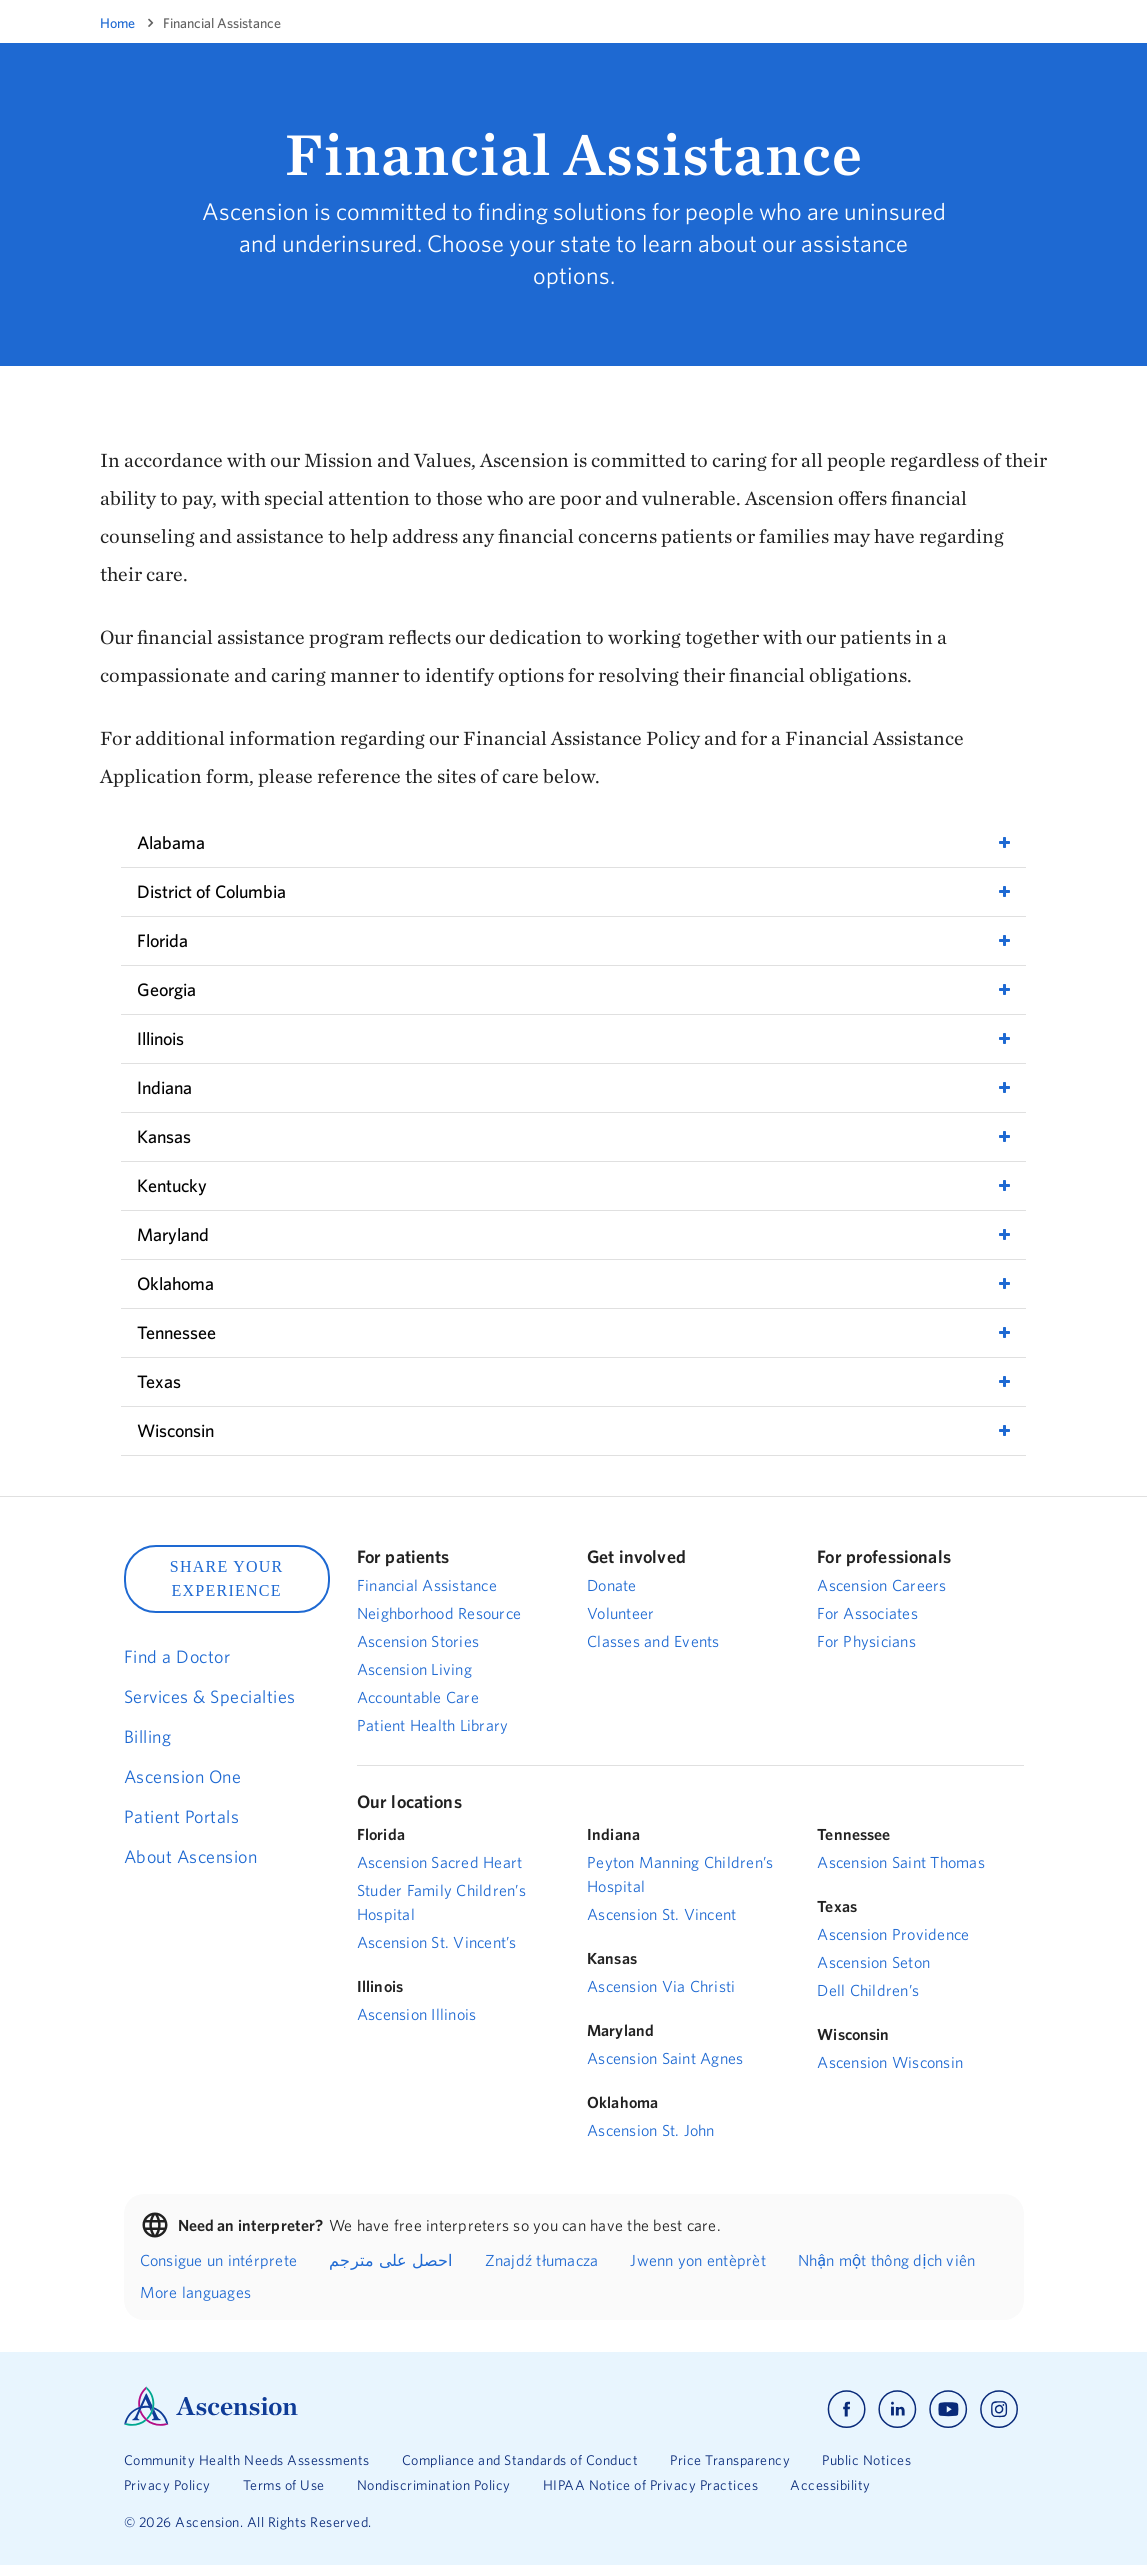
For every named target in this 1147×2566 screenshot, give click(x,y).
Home (117, 23)
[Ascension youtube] (948, 2409)
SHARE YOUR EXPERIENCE (227, 1578)
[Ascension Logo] (211, 2421)
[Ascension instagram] (999, 2409)
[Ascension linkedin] (897, 2409)
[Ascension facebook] (846, 2409)
